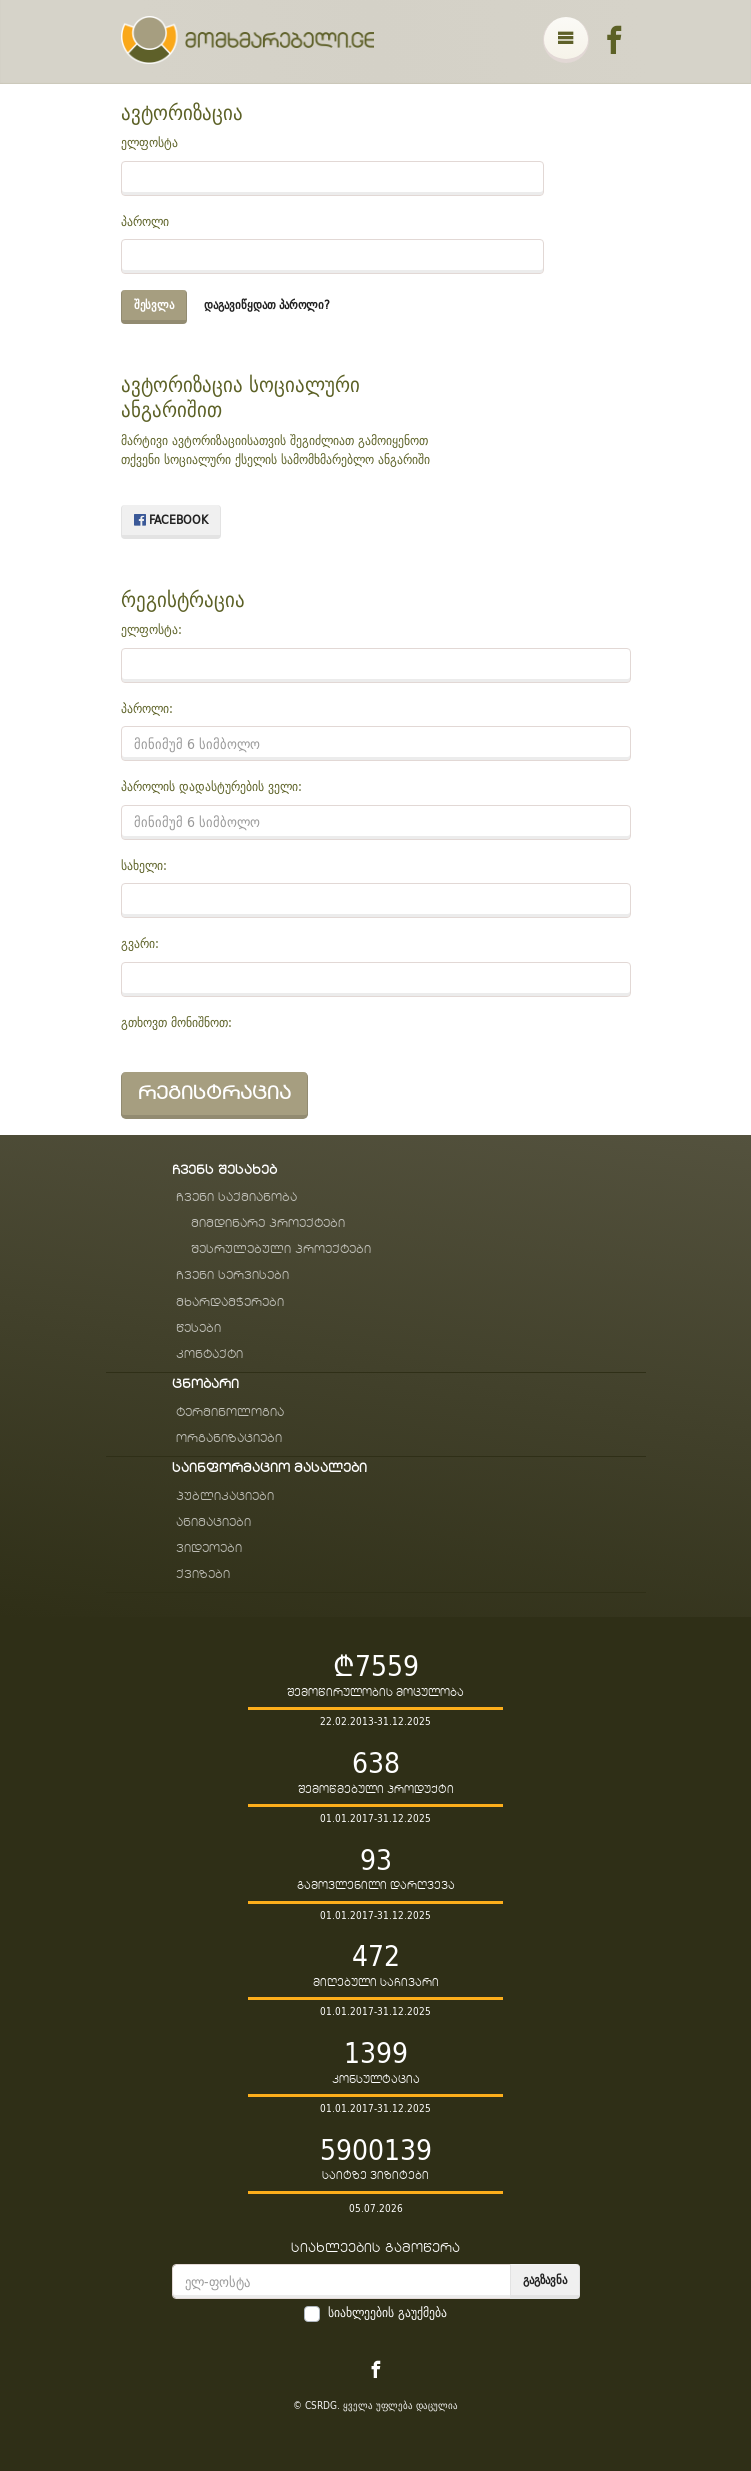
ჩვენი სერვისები (232, 1275)
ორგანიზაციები (229, 1438)
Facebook (171, 519)
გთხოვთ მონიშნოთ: (176, 1023)
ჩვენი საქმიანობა (236, 1197)
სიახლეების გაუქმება (387, 2313)
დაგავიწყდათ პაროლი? (267, 304)
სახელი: (144, 866)
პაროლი (145, 222)
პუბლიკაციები (225, 1496)
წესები (198, 1328)
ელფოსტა (149, 143)
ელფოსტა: (151, 630)
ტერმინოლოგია (230, 1412)
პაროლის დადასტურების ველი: (211, 787)
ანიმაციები (213, 1522)
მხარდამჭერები (230, 1302)
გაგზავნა (545, 2279)
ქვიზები (203, 1574)
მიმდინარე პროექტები (268, 1223)
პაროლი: (147, 709)
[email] (341, 2281)
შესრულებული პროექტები (281, 1249)
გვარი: (140, 944)
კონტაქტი (209, 1354)
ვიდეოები (209, 1548)
